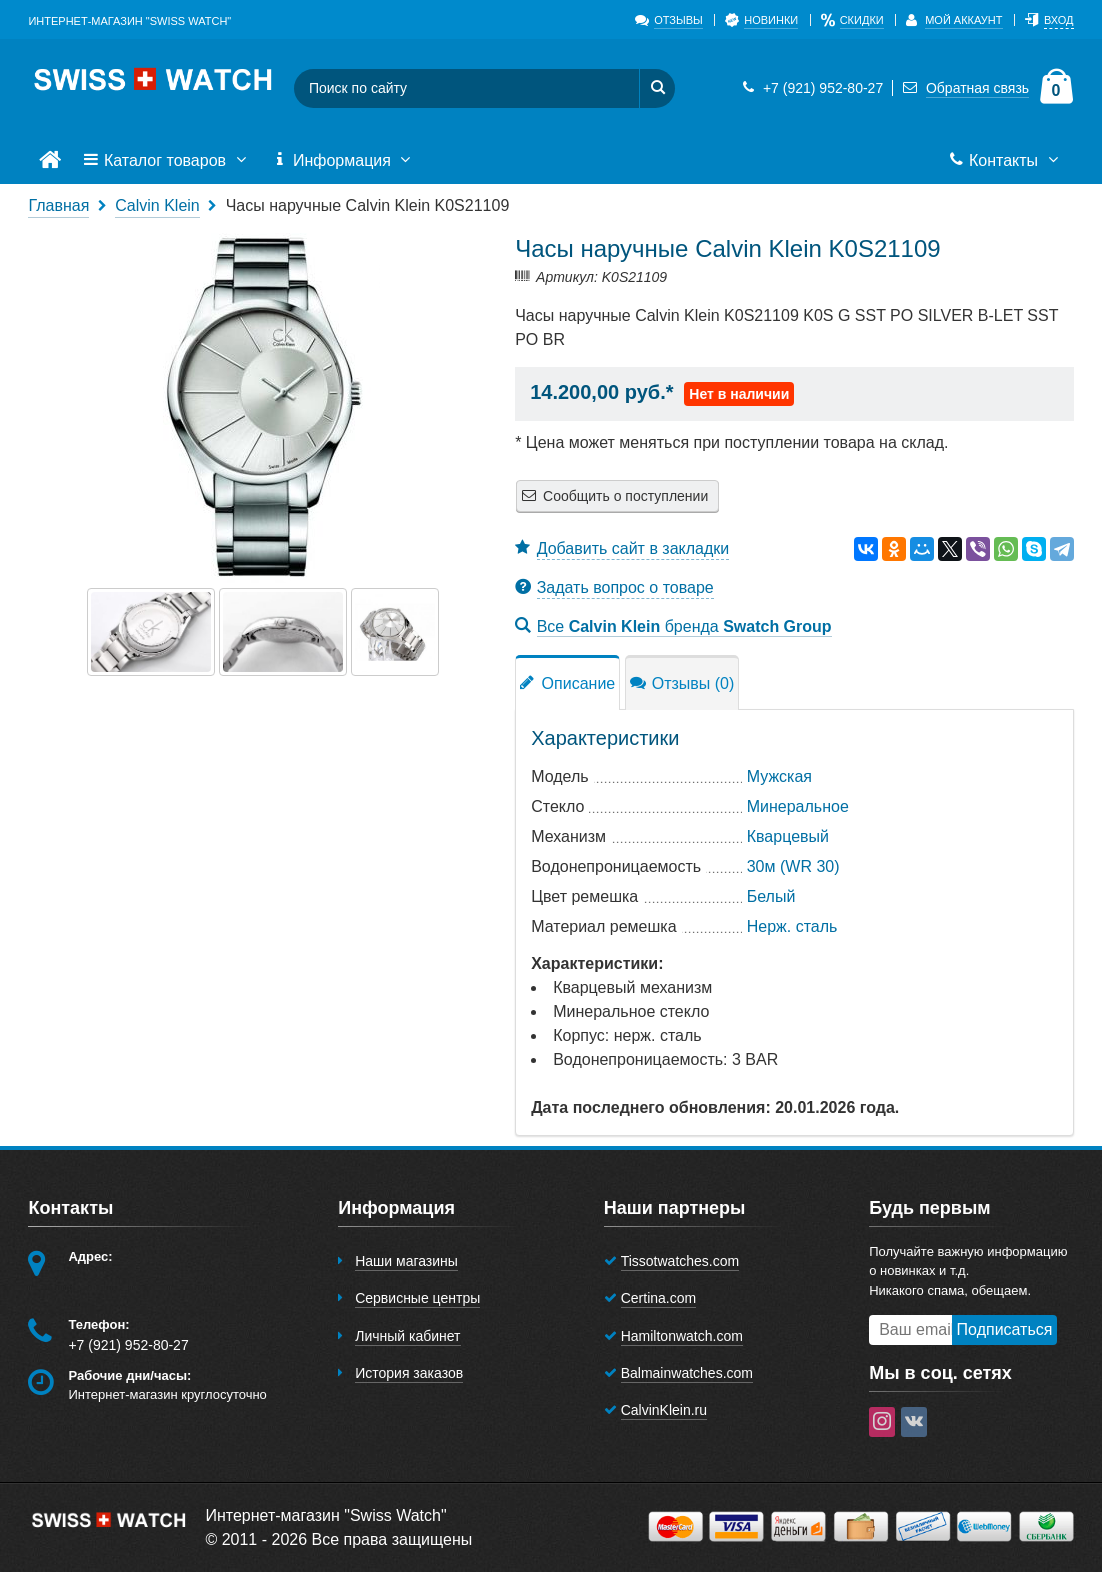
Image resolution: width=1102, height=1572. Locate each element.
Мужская (779, 776)
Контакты (1005, 161)
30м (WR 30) (793, 866)
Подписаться (1005, 1329)
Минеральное (798, 806)
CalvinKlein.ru (664, 1410)
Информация (344, 161)
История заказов (409, 1373)
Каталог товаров (166, 161)
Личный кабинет (407, 1336)
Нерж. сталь (792, 926)
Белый (771, 896)
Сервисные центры (417, 1298)
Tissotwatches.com (680, 1261)
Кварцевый (788, 836)
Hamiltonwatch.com (682, 1336)
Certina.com (658, 1298)
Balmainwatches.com (687, 1373)
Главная (58, 205)
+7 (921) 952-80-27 (810, 88)
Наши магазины (406, 1261)
